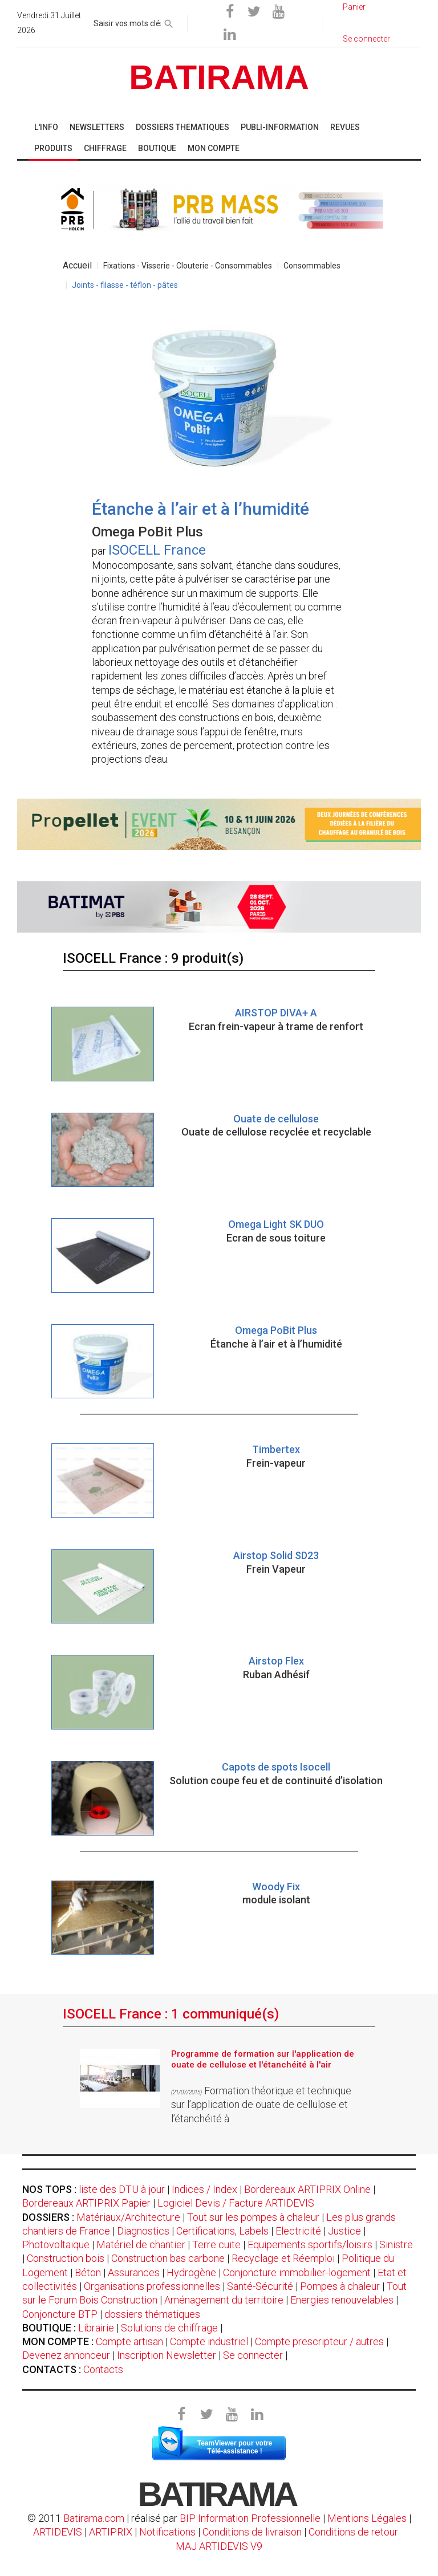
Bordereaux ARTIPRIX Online (307, 2189)
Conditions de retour (353, 2532)
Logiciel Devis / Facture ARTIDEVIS (235, 2203)
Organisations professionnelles (152, 2286)
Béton (88, 2272)
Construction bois (65, 2258)
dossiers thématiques (152, 2314)
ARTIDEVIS (57, 2532)
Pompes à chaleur (340, 2286)
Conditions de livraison (252, 2532)
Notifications (168, 2532)
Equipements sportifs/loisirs (310, 2245)
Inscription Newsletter (166, 2355)
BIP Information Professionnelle (250, 2518)
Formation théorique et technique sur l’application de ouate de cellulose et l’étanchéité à (261, 2105)
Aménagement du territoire (223, 2300)
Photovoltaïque (56, 2245)
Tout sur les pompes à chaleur (253, 2217)
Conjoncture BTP (60, 2314)
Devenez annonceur (66, 2355)
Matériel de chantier (140, 2245)
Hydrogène (191, 2272)
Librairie (96, 2328)
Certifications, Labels (222, 2231)
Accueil (77, 265)
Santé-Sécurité (260, 2286)
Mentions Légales (367, 2518)
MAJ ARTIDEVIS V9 (219, 2546)
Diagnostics (143, 2231)
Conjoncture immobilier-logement (297, 2272)
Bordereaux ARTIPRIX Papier (86, 2203)
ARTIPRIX (110, 2532)
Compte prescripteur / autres (319, 2341)
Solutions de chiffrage (169, 2328)
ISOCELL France (157, 550)
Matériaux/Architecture (128, 2217)
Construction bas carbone (168, 2258)
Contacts (103, 2369)
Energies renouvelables (342, 2300)
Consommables (311, 265)
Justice (344, 2231)
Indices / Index (204, 2189)
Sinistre (396, 2245)
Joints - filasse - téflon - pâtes (125, 285)
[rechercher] (169, 21)
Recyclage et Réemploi (283, 2258)
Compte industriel (209, 2341)
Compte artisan (129, 2341)
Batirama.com (93, 2518)
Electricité (298, 2231)
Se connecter (253, 2355)
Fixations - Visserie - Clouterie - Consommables (187, 265)
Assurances (134, 2272)
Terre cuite (216, 2245)
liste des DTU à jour (122, 2189)
